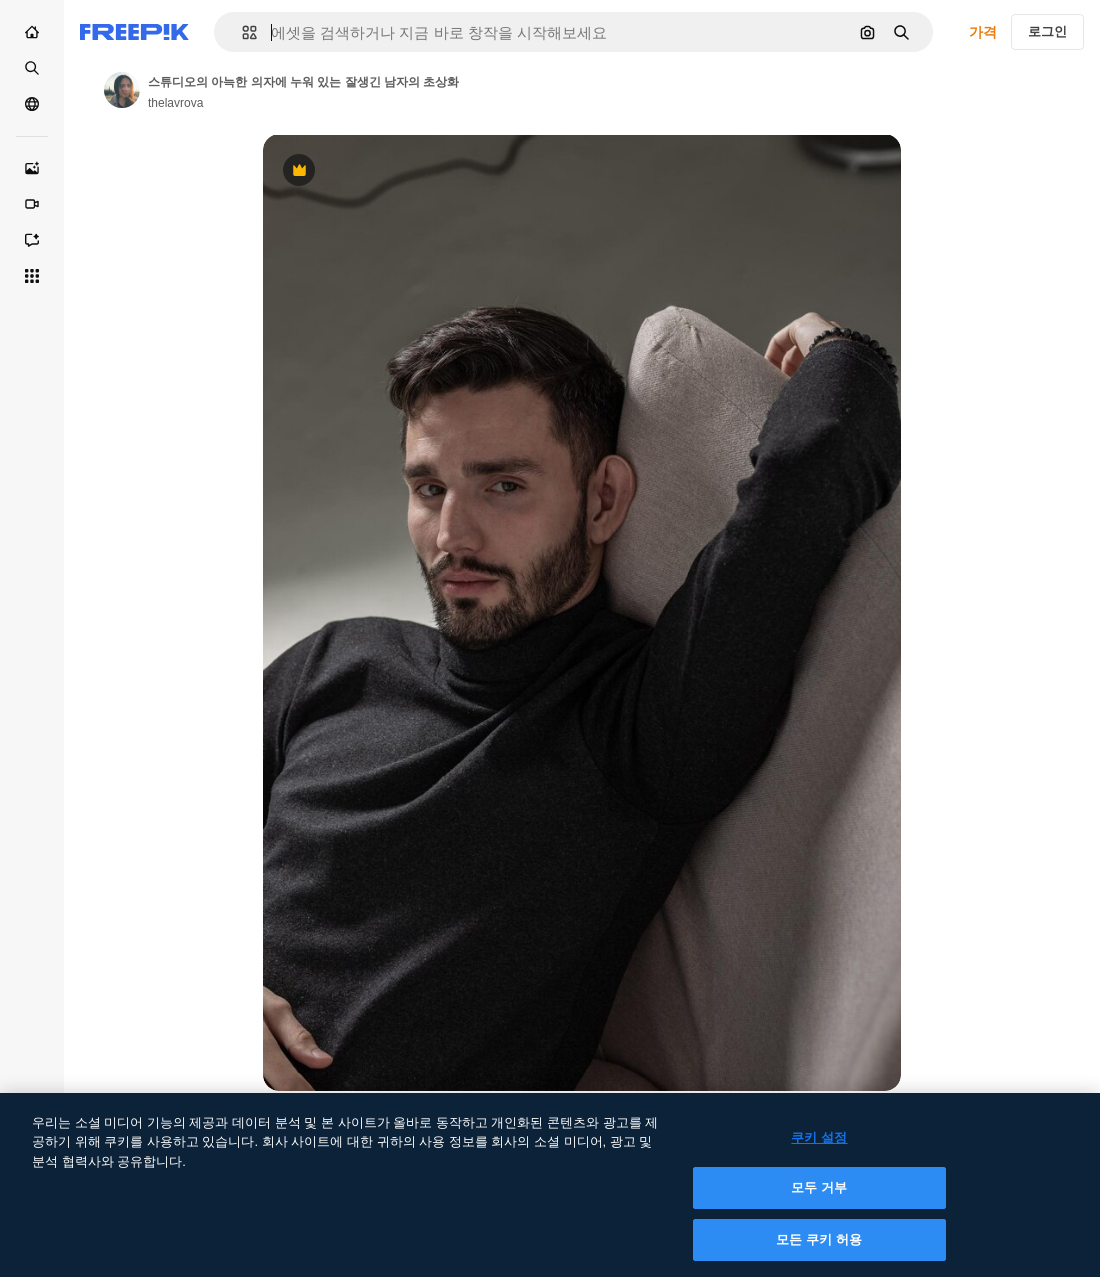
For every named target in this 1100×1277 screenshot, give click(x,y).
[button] (241, 32)
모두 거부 (819, 1199)
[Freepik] (134, 32)
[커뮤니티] (32, 104)
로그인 (1047, 31)
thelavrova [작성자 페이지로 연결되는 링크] (175, 103)
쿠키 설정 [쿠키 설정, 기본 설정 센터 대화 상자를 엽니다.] (819, 1149)
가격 (983, 32)
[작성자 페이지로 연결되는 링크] (122, 90)
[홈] (32, 32)
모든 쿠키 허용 (819, 1251)
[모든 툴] (32, 276)
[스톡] (32, 68)
